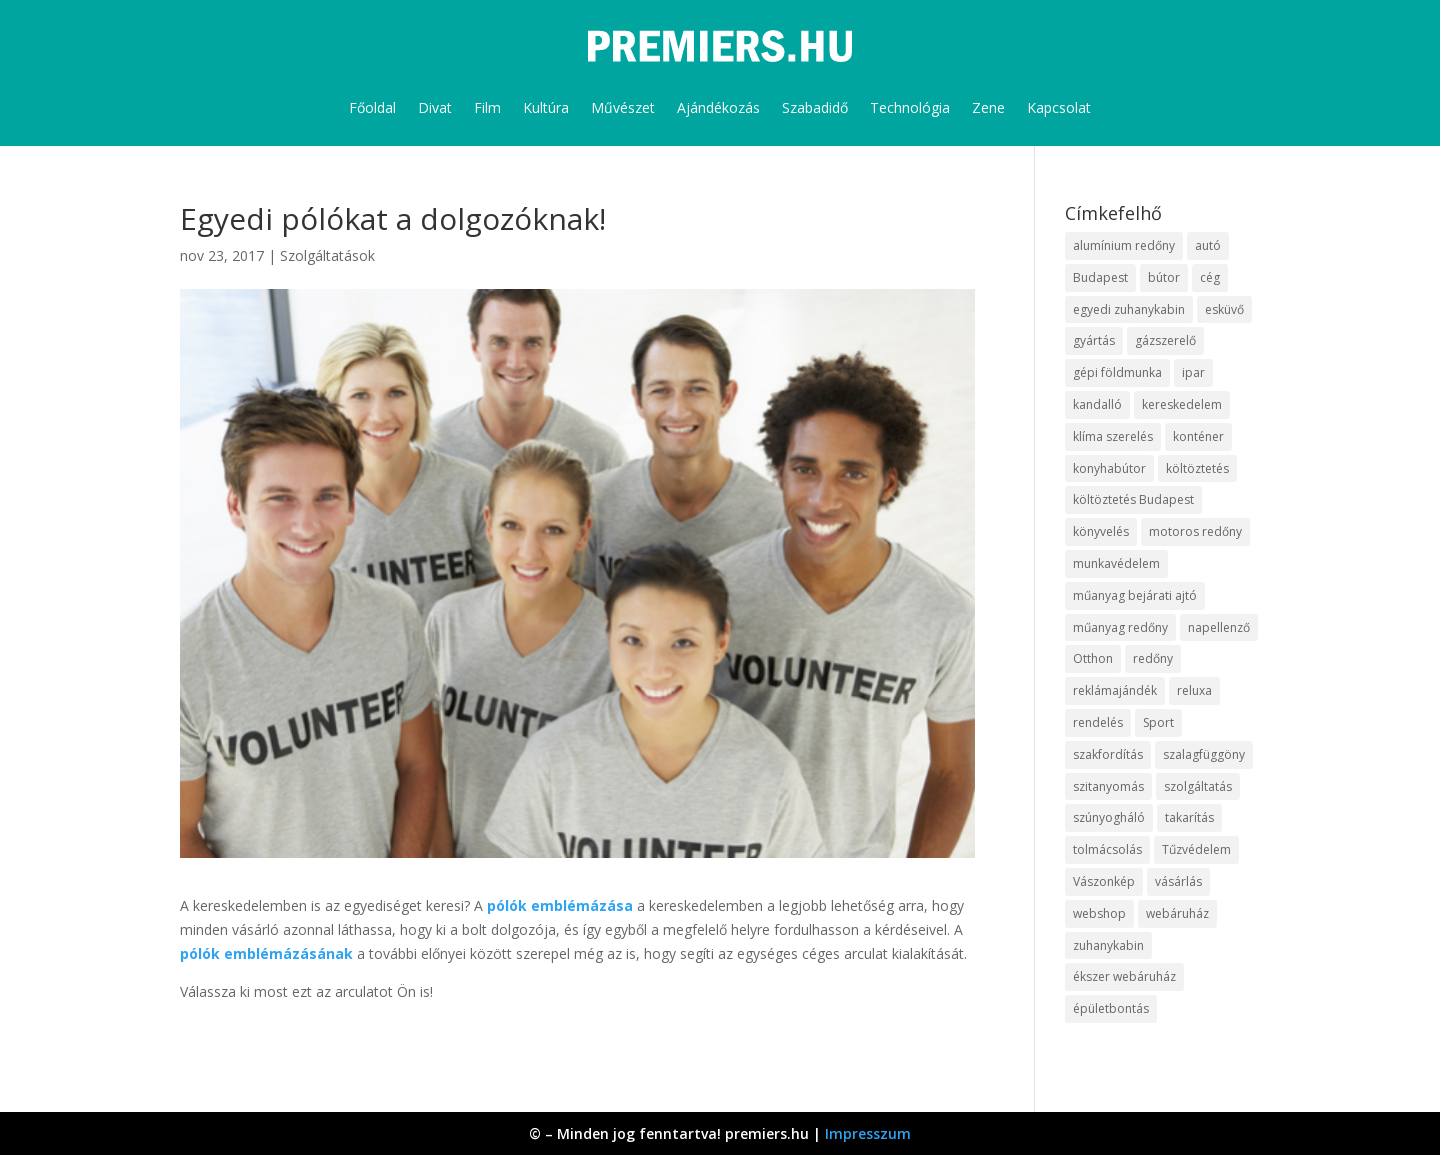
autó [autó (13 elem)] (1208, 245)
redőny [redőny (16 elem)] (1153, 658)
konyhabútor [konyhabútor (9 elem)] (1109, 468)
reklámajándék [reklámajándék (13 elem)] (1115, 690)
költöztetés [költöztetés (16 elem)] (1197, 468)
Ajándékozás (718, 107)
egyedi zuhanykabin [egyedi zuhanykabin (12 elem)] (1129, 309)
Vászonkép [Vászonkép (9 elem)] (1104, 881)
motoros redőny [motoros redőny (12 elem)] (1195, 531)
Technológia (910, 107)
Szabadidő (815, 107)
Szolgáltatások (327, 255)
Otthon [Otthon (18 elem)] (1093, 658)
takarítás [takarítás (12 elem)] (1189, 817)
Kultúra (546, 107)
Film (487, 107)
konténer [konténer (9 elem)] (1198, 436)
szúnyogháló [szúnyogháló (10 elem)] (1109, 817)
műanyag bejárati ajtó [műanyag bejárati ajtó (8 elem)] (1135, 595)
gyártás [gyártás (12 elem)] (1094, 340)
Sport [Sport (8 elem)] (1158, 722)
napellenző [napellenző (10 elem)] (1219, 627)
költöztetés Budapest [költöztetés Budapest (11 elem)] (1133, 499)
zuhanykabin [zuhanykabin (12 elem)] (1108, 945)
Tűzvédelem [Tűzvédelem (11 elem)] (1196, 849)
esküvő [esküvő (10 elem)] (1224, 309)
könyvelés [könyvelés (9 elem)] (1101, 531)
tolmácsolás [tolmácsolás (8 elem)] (1107, 849)
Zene (988, 107)
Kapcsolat (1059, 107)
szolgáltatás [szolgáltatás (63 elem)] (1198, 786)
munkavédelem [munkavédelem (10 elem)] (1116, 563)
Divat (435, 107)
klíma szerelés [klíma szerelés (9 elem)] (1113, 436)
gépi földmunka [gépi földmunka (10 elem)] (1117, 372)
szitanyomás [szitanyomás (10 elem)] (1108, 786)
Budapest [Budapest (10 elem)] (1100, 277)
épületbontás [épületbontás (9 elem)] (1111, 1008)
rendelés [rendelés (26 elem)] (1098, 722)
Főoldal (372, 107)
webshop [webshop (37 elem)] (1099, 913)
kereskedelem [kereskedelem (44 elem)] (1182, 404)
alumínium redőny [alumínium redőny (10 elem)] (1124, 245)
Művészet (623, 107)
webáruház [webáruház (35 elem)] (1177, 913)
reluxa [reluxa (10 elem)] (1194, 690)
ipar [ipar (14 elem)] (1193, 372)
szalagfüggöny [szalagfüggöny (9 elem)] (1204, 754)
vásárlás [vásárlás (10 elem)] (1178, 881)
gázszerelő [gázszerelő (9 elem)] (1165, 340)
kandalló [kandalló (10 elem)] (1097, 404)
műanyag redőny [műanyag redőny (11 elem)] (1120, 627)
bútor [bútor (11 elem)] (1164, 277)
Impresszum (868, 1133)
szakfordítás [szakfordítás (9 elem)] (1108, 754)
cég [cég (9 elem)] (1210, 277)
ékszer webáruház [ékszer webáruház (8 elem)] (1124, 976)
